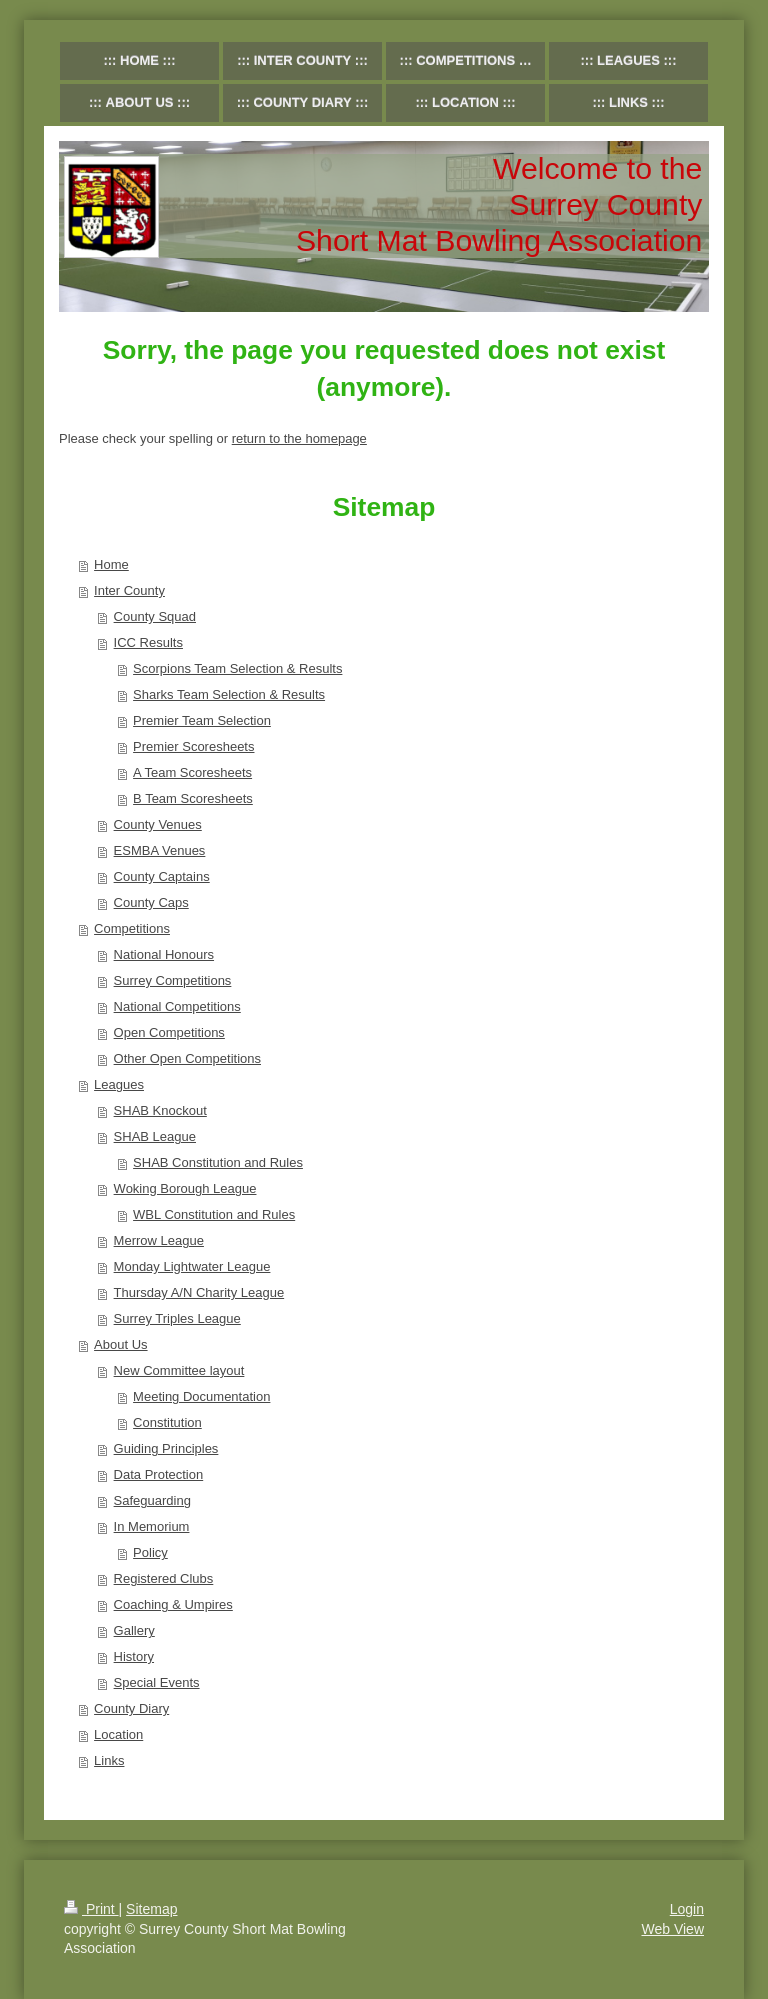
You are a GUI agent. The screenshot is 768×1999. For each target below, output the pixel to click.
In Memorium (152, 1526)
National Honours (164, 954)
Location (118, 1734)
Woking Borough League (185, 1188)
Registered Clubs (164, 1578)
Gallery (134, 1630)
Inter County (129, 590)
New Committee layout (179, 1370)
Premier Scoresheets (193, 746)
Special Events (157, 1682)
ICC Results (148, 642)
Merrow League (159, 1240)
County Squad (155, 616)
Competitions (132, 928)
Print (91, 1909)
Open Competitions (169, 1032)
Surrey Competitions (173, 980)
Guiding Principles (166, 1448)
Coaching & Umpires (173, 1604)
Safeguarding (152, 1500)
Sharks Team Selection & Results (229, 694)
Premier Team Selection (202, 720)
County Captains (162, 876)
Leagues (119, 1084)
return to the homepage (299, 438)
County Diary (131, 1708)
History (134, 1656)
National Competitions (177, 1006)
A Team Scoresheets (192, 772)
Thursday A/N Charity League (199, 1292)
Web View (672, 1929)
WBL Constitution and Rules (214, 1214)
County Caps (151, 902)
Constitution (167, 1422)
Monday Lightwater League (192, 1266)
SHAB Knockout (160, 1110)
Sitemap (151, 1909)
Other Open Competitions (187, 1058)
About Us (120, 1344)
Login (687, 1909)
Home (111, 564)
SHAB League (155, 1136)
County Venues (158, 824)
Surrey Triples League (177, 1318)
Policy (150, 1552)
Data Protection (159, 1474)
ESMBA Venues (160, 850)
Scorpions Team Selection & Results (237, 668)
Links (109, 1760)
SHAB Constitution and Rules (218, 1162)
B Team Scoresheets (193, 798)
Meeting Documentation (201, 1396)
